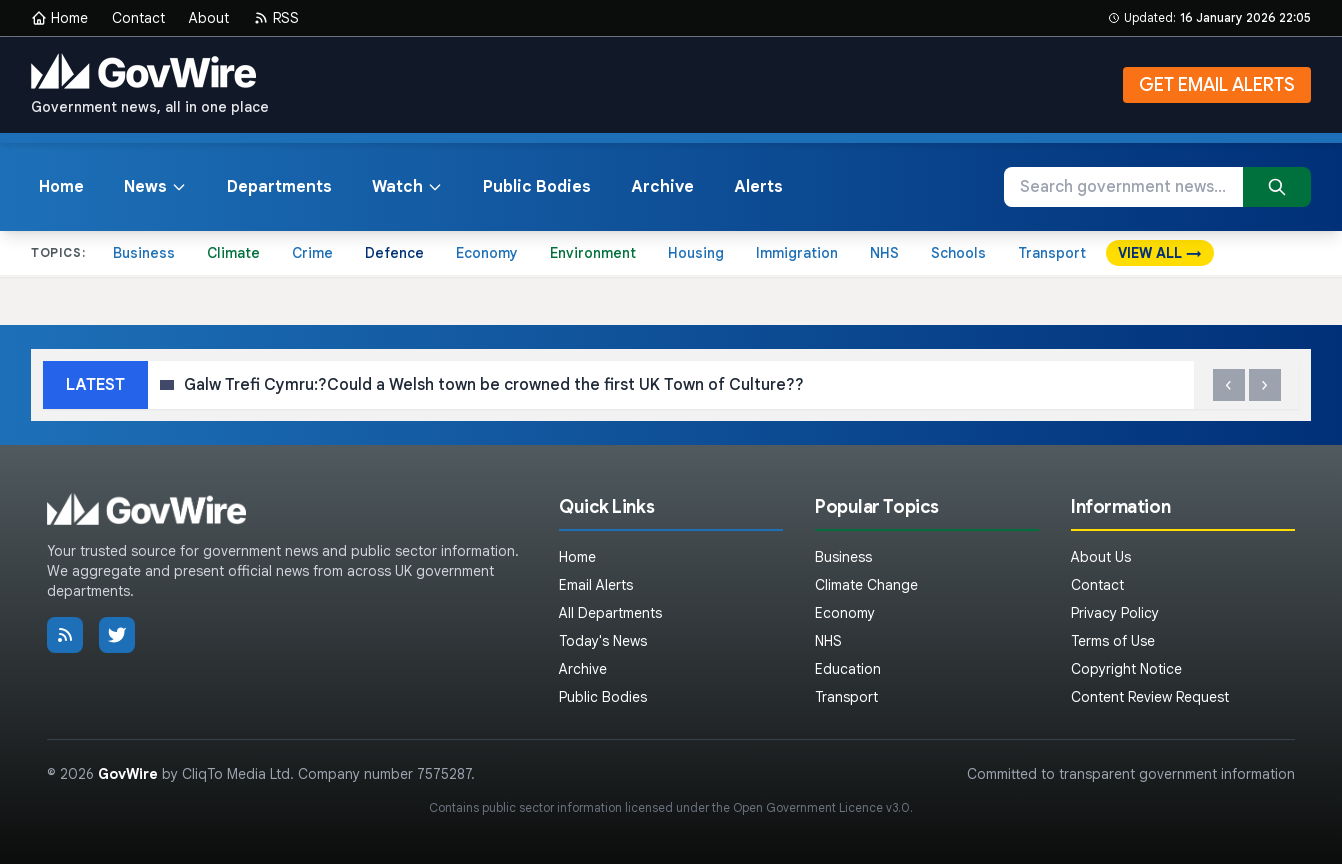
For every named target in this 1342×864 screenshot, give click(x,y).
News (155, 187)
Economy (487, 253)
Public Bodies (537, 187)
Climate (233, 253)
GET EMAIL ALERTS (1217, 85)
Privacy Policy (1115, 613)
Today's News (603, 641)
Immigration (797, 253)
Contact (138, 18)
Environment (593, 253)
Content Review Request (1150, 697)
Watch (407, 187)
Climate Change (866, 585)
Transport (1052, 253)
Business (144, 253)
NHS (884, 253)
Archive (662, 187)
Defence (394, 253)
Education (848, 669)
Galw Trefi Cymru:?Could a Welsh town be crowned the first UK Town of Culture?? (487, 385)
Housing (696, 253)
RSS (276, 18)
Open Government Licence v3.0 (821, 807)
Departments (279, 187)
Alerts (758, 187)
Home (59, 18)
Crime (312, 253)
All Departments (610, 613)
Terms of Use (1113, 641)
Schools (958, 253)
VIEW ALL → (1160, 253)
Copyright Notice (1126, 669)
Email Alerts (596, 585)
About (209, 18)
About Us (1101, 557)
